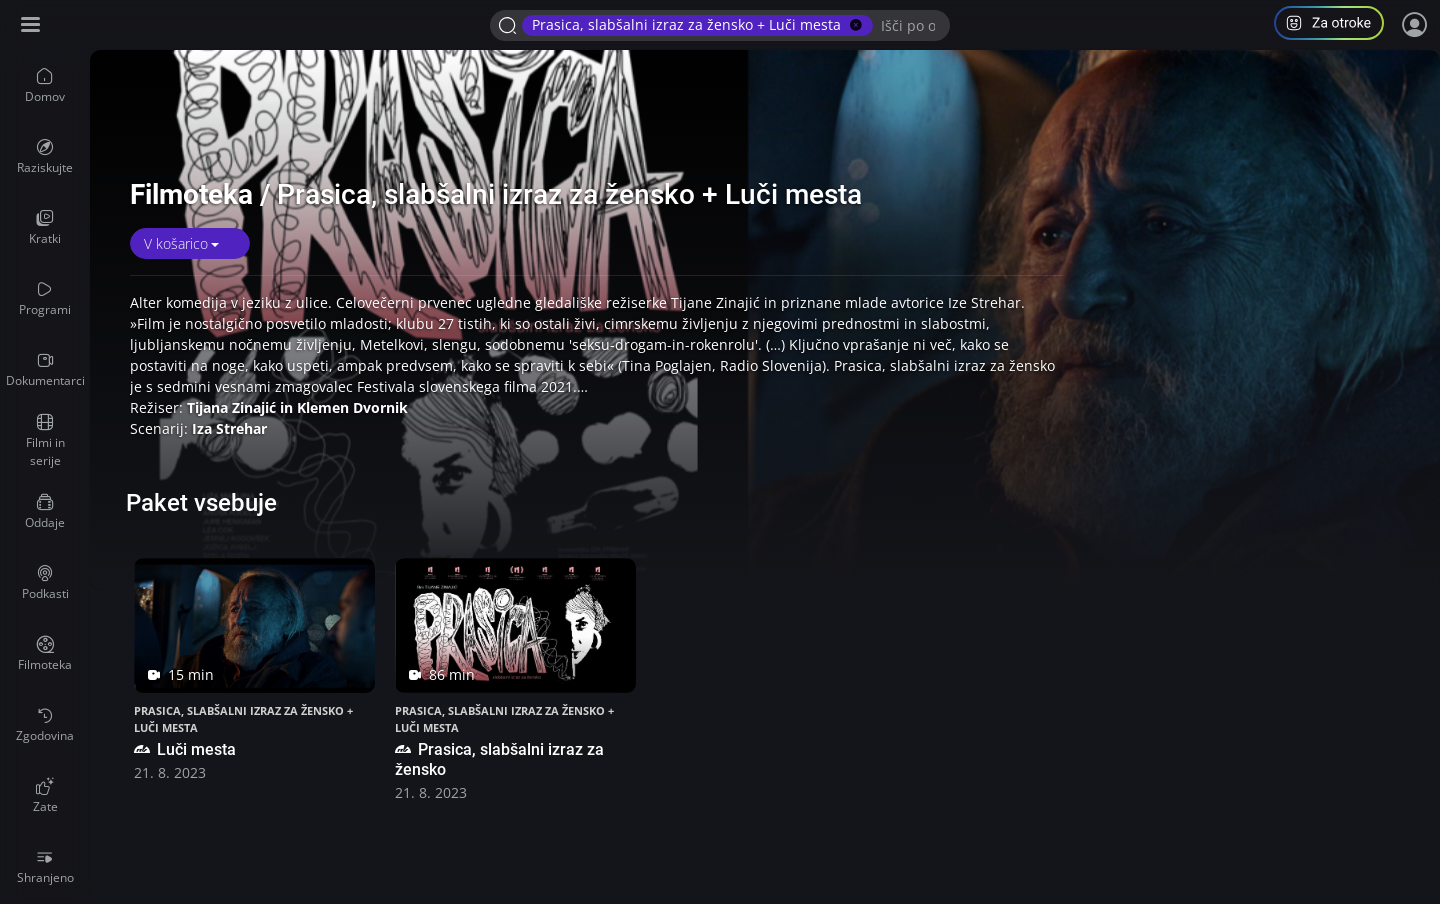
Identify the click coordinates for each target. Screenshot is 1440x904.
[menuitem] (45, 86)
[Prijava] (1415, 25)
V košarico (176, 243)
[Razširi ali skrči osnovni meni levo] (32, 25)
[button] (1337, 25)
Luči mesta (185, 749)
